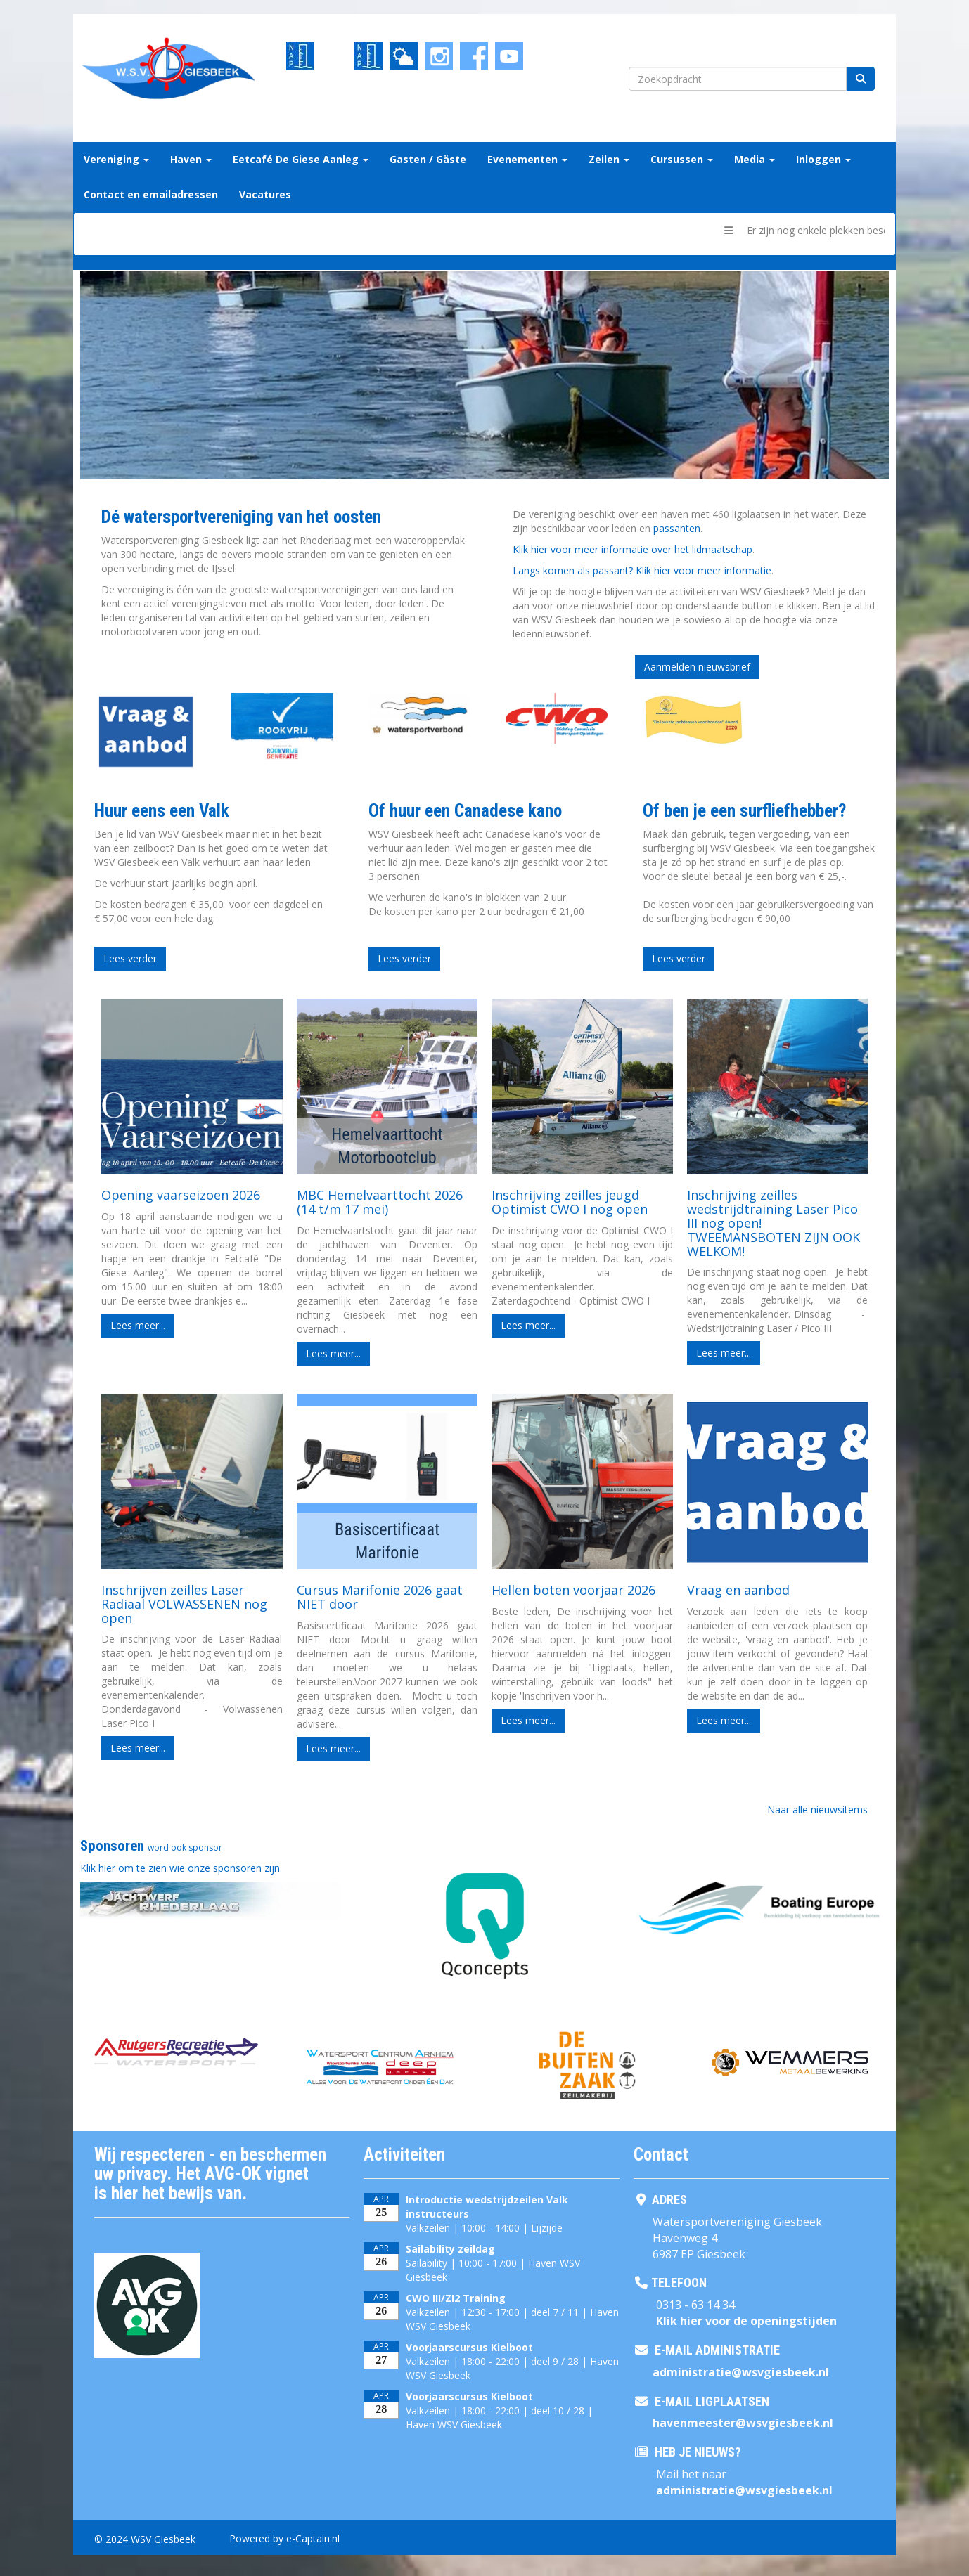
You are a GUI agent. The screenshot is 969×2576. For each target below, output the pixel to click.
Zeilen (609, 159)
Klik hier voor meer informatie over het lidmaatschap (632, 549)
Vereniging (116, 159)
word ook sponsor (185, 1847)
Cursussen (681, 159)
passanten (676, 528)
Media (754, 159)
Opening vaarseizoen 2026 (180, 1194)
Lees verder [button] (130, 958)
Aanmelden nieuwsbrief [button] (697, 666)
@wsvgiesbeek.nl (741, 2372)
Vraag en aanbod (738, 1589)
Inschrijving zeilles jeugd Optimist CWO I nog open (570, 1201)
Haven (191, 159)
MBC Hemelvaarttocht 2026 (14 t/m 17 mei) (380, 1201)
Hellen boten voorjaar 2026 (573, 1589)
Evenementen (527, 159)
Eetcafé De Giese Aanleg (300, 159)
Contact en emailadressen (151, 194)
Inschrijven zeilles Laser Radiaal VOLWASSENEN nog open (184, 1603)
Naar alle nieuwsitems (817, 1809)
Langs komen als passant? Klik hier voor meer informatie (642, 570)
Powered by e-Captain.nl (284, 2538)
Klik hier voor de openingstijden (746, 2321)
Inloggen (823, 159)
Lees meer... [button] (137, 1325)
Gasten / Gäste (428, 159)
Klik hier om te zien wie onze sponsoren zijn (180, 1868)
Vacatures (265, 194)
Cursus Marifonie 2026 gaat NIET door (380, 1596)
